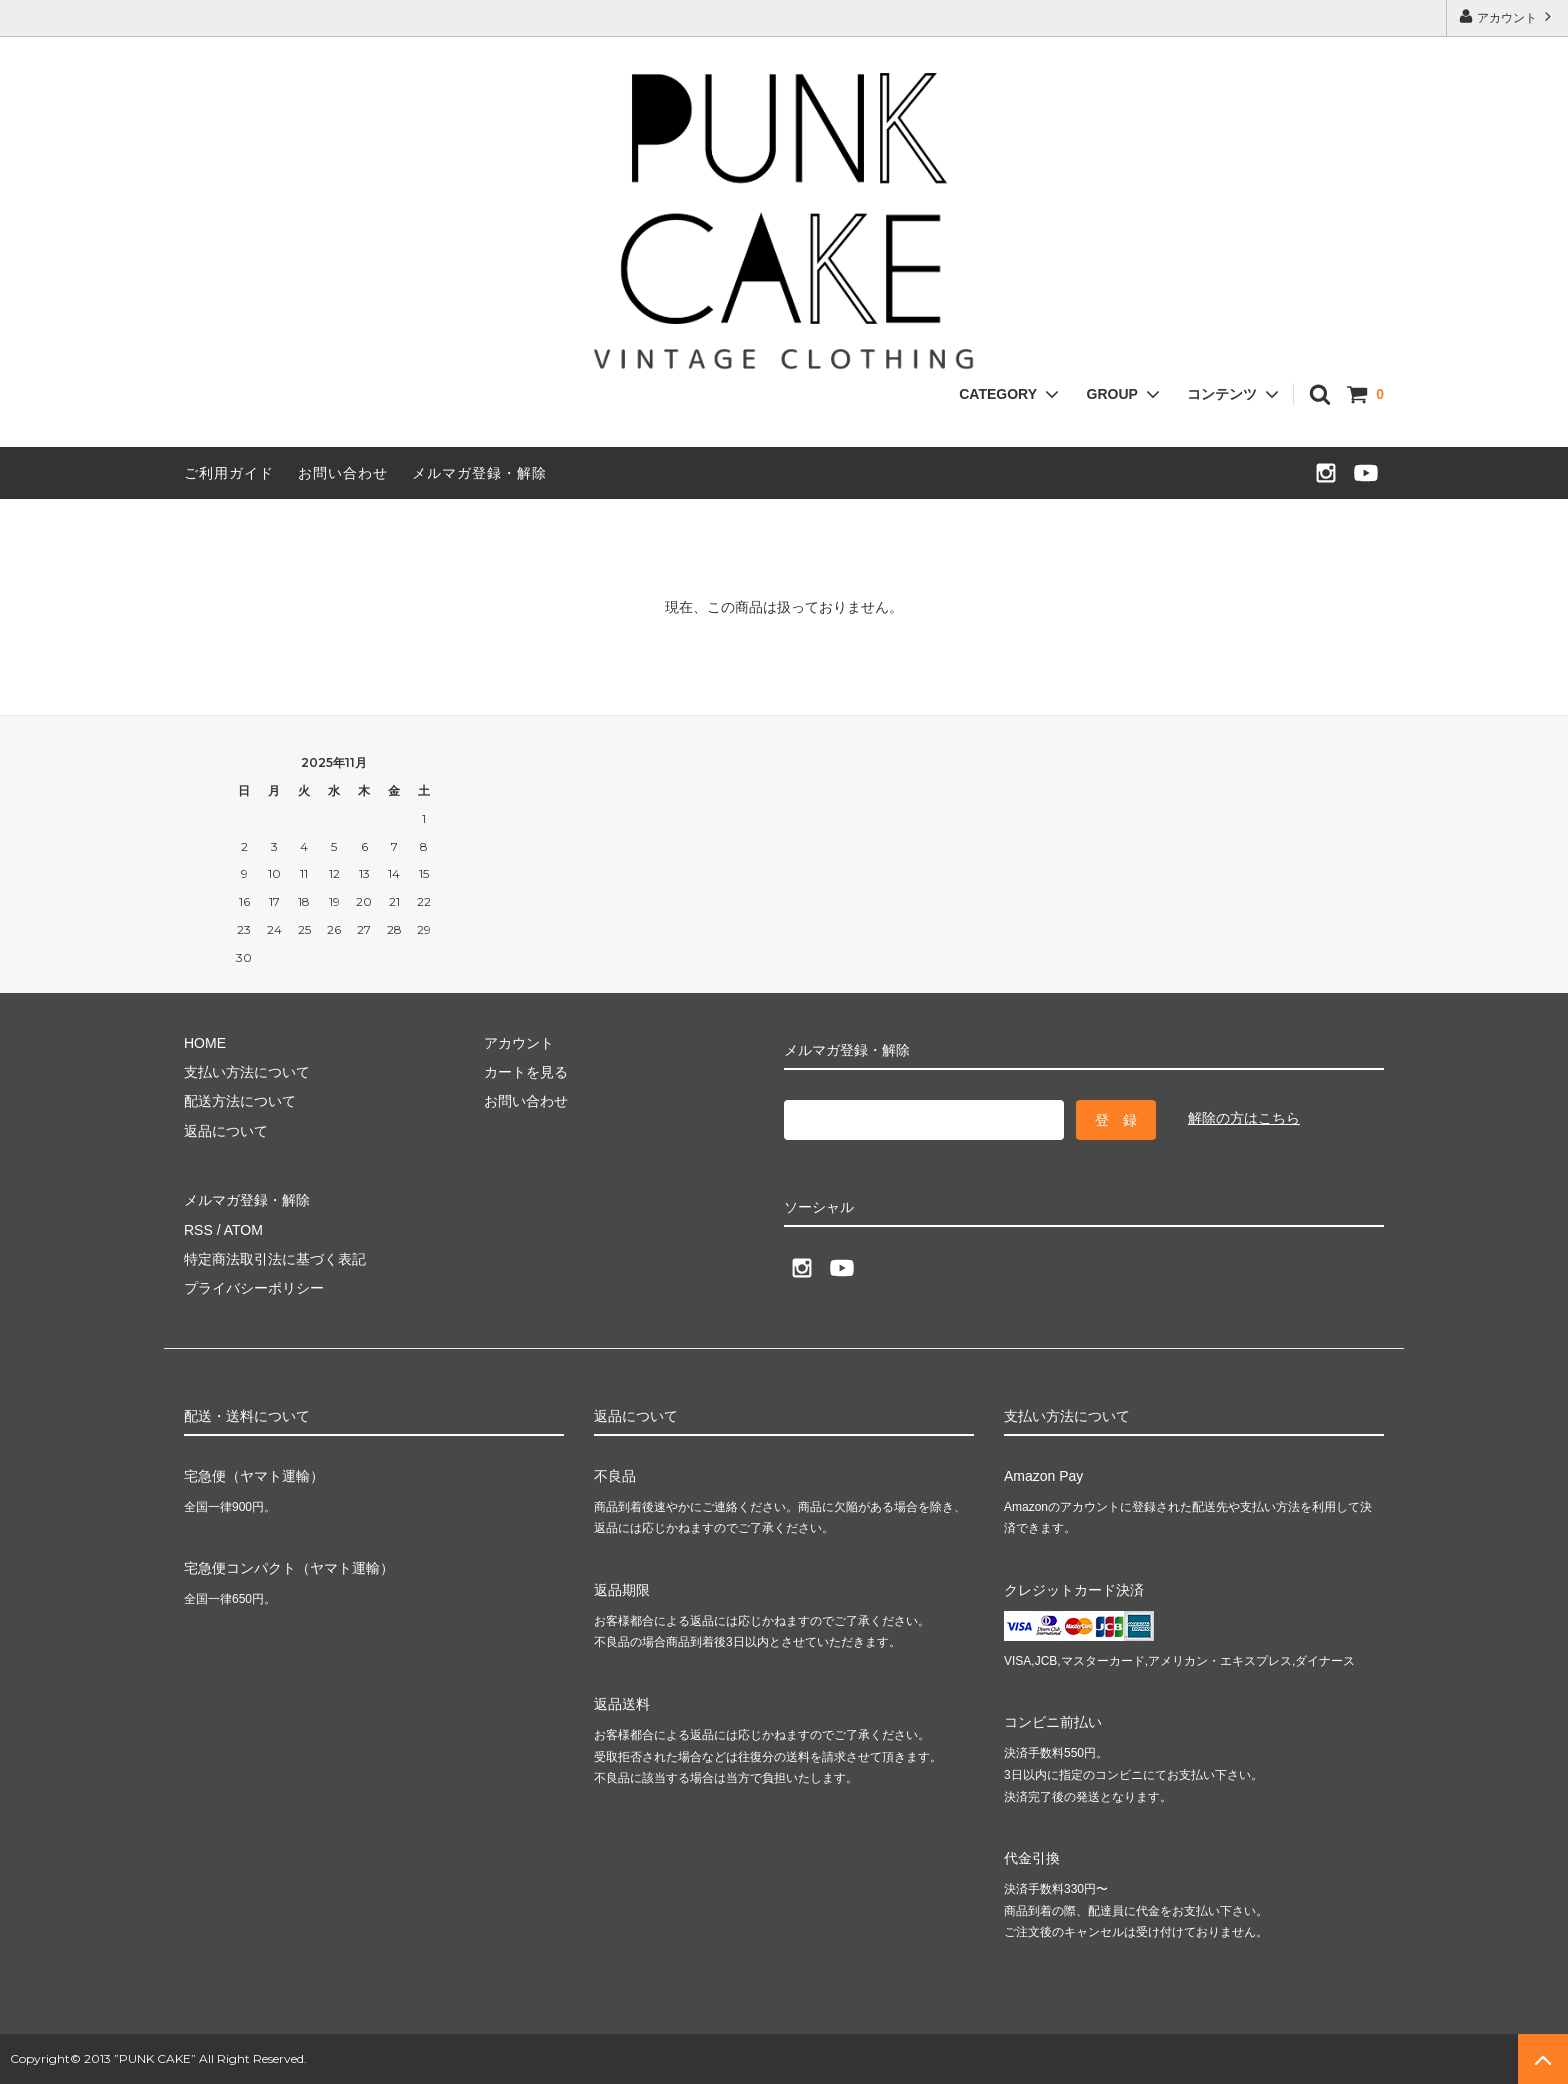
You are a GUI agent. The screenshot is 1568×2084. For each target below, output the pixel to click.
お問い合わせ (343, 473)
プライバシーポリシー (254, 1288)
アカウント (1507, 16)
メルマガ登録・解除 (479, 473)
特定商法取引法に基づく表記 (275, 1259)
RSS (198, 1230)
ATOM (243, 1230)
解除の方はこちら (1244, 1118)
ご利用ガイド (229, 473)
